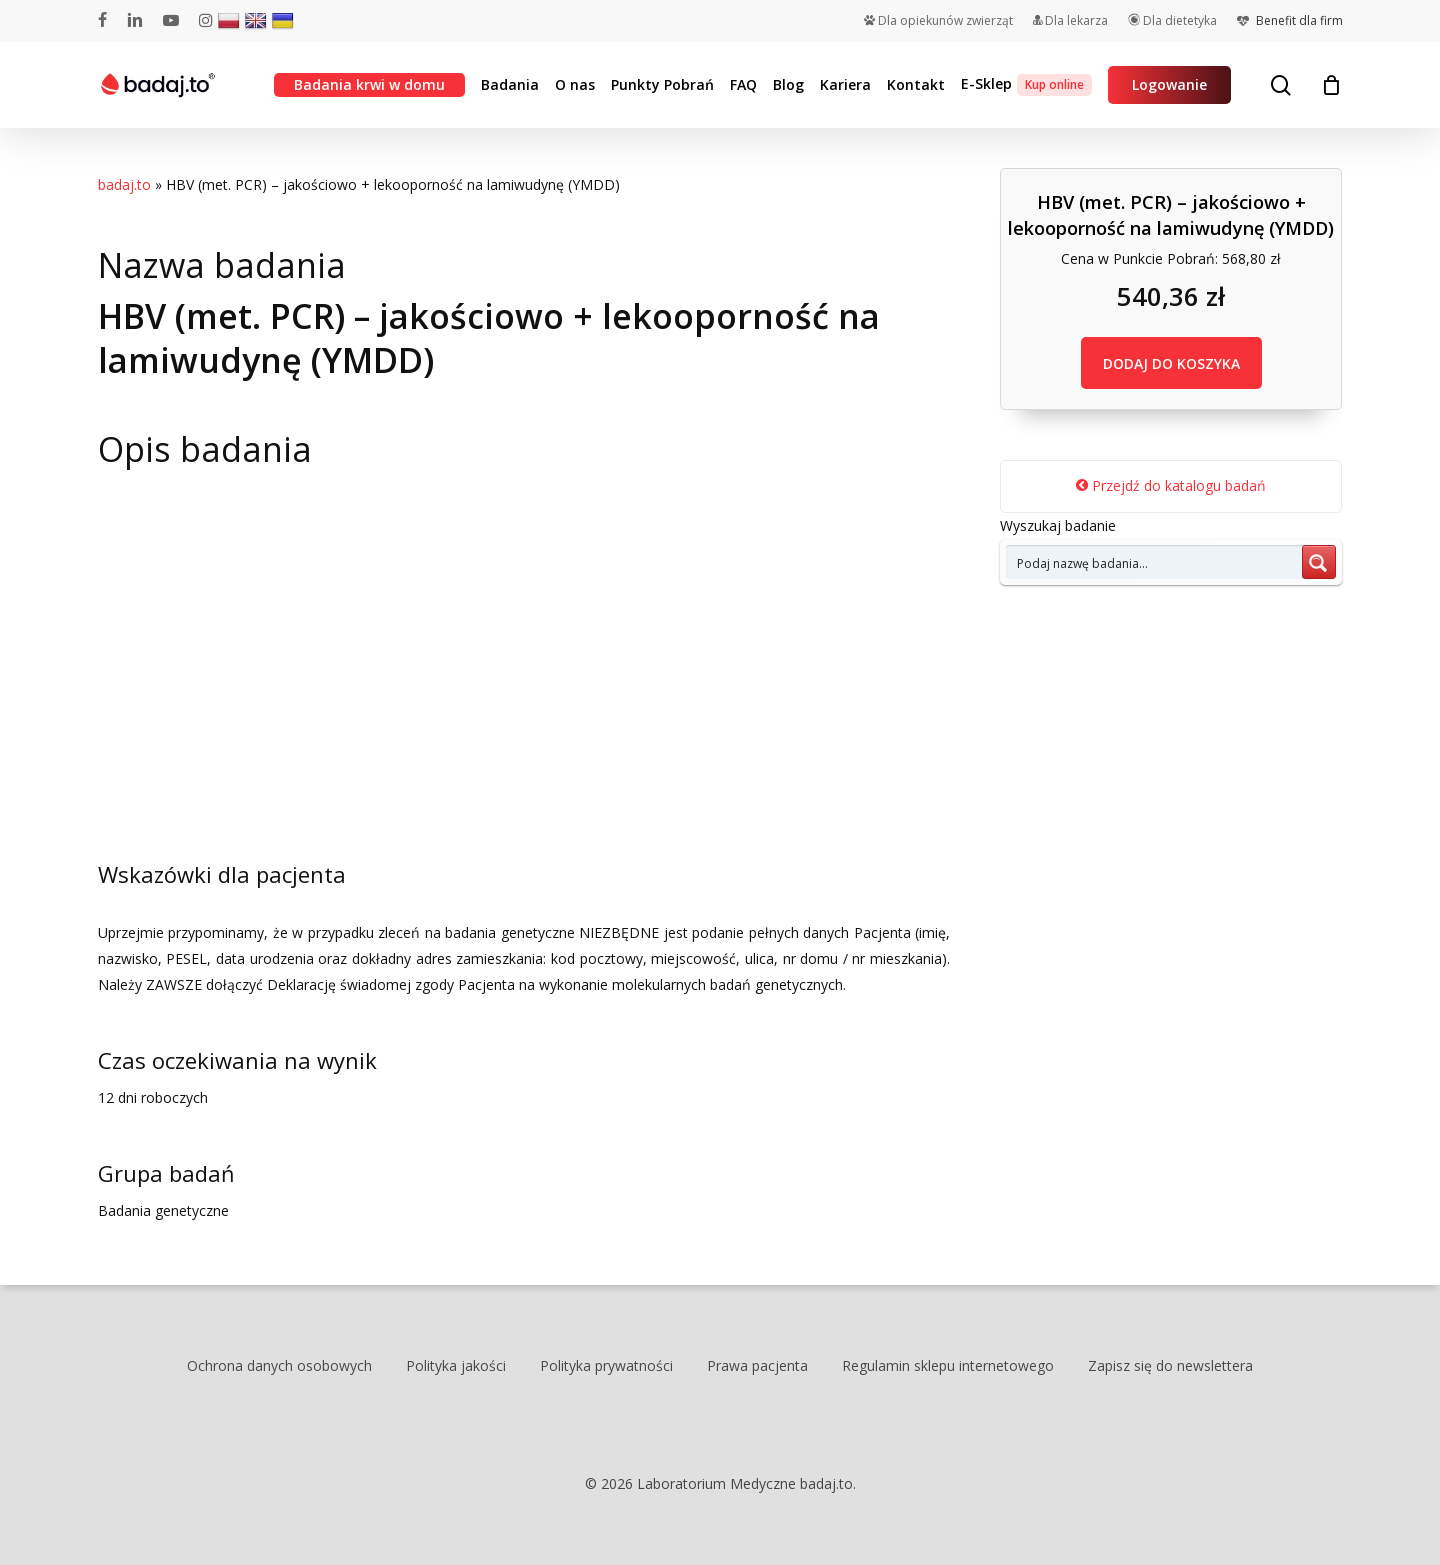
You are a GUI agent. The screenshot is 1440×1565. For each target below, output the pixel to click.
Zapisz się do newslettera (1170, 1365)
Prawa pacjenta (757, 1365)
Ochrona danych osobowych (279, 1365)
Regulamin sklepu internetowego (948, 1365)
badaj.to (124, 184)
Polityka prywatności (606, 1365)
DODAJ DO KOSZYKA (1171, 363)
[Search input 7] (1155, 562)
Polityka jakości (456, 1365)
